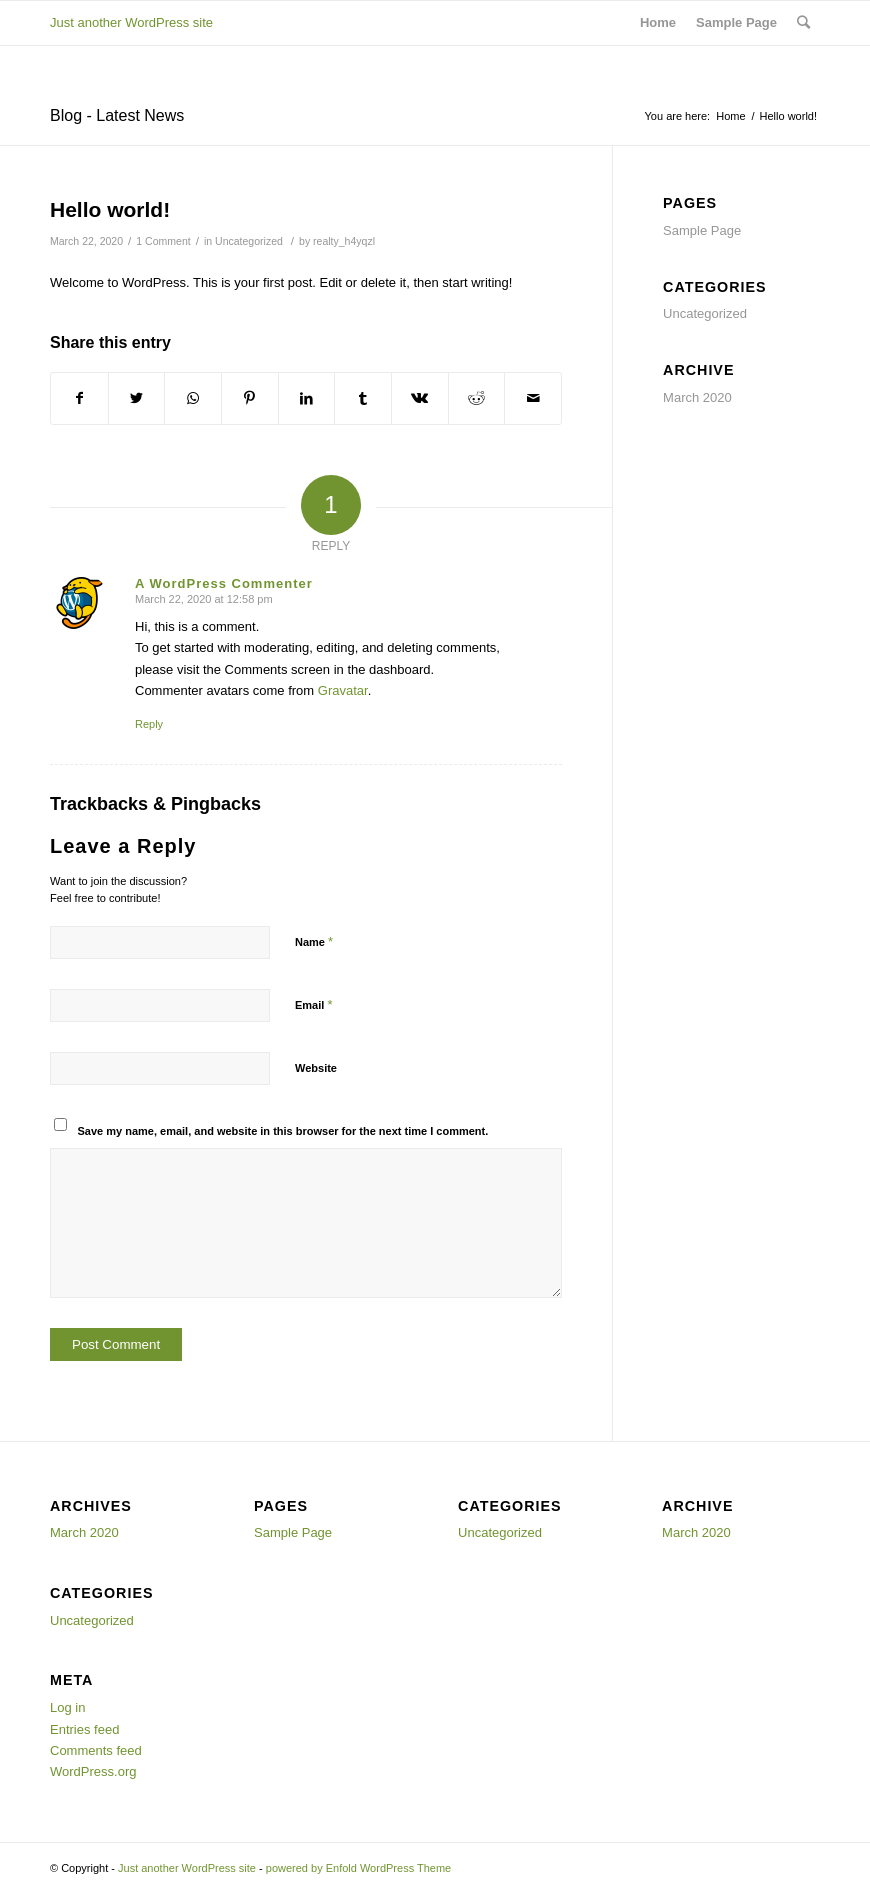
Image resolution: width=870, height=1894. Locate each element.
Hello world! (110, 209)
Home (658, 22)
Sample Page (736, 22)
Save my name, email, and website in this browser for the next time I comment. (283, 1131)
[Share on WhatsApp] (193, 398)
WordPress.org (93, 1771)
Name (314, 941)
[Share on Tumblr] (363, 398)
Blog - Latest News (117, 115)
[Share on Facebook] (79, 398)
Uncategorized (249, 241)
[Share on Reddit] (477, 398)
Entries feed (84, 1729)
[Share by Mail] (533, 398)
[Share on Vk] (420, 398)
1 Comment (163, 241)
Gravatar (343, 690)
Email (313, 1004)
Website (316, 1068)
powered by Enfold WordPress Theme (358, 1868)
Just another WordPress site (131, 22)
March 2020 (697, 397)
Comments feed (96, 1750)
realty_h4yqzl (344, 241)
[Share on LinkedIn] (307, 398)
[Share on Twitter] (137, 398)
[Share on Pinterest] (250, 398)
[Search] (803, 23)
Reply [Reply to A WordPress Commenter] (149, 724)
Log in (67, 1707)
